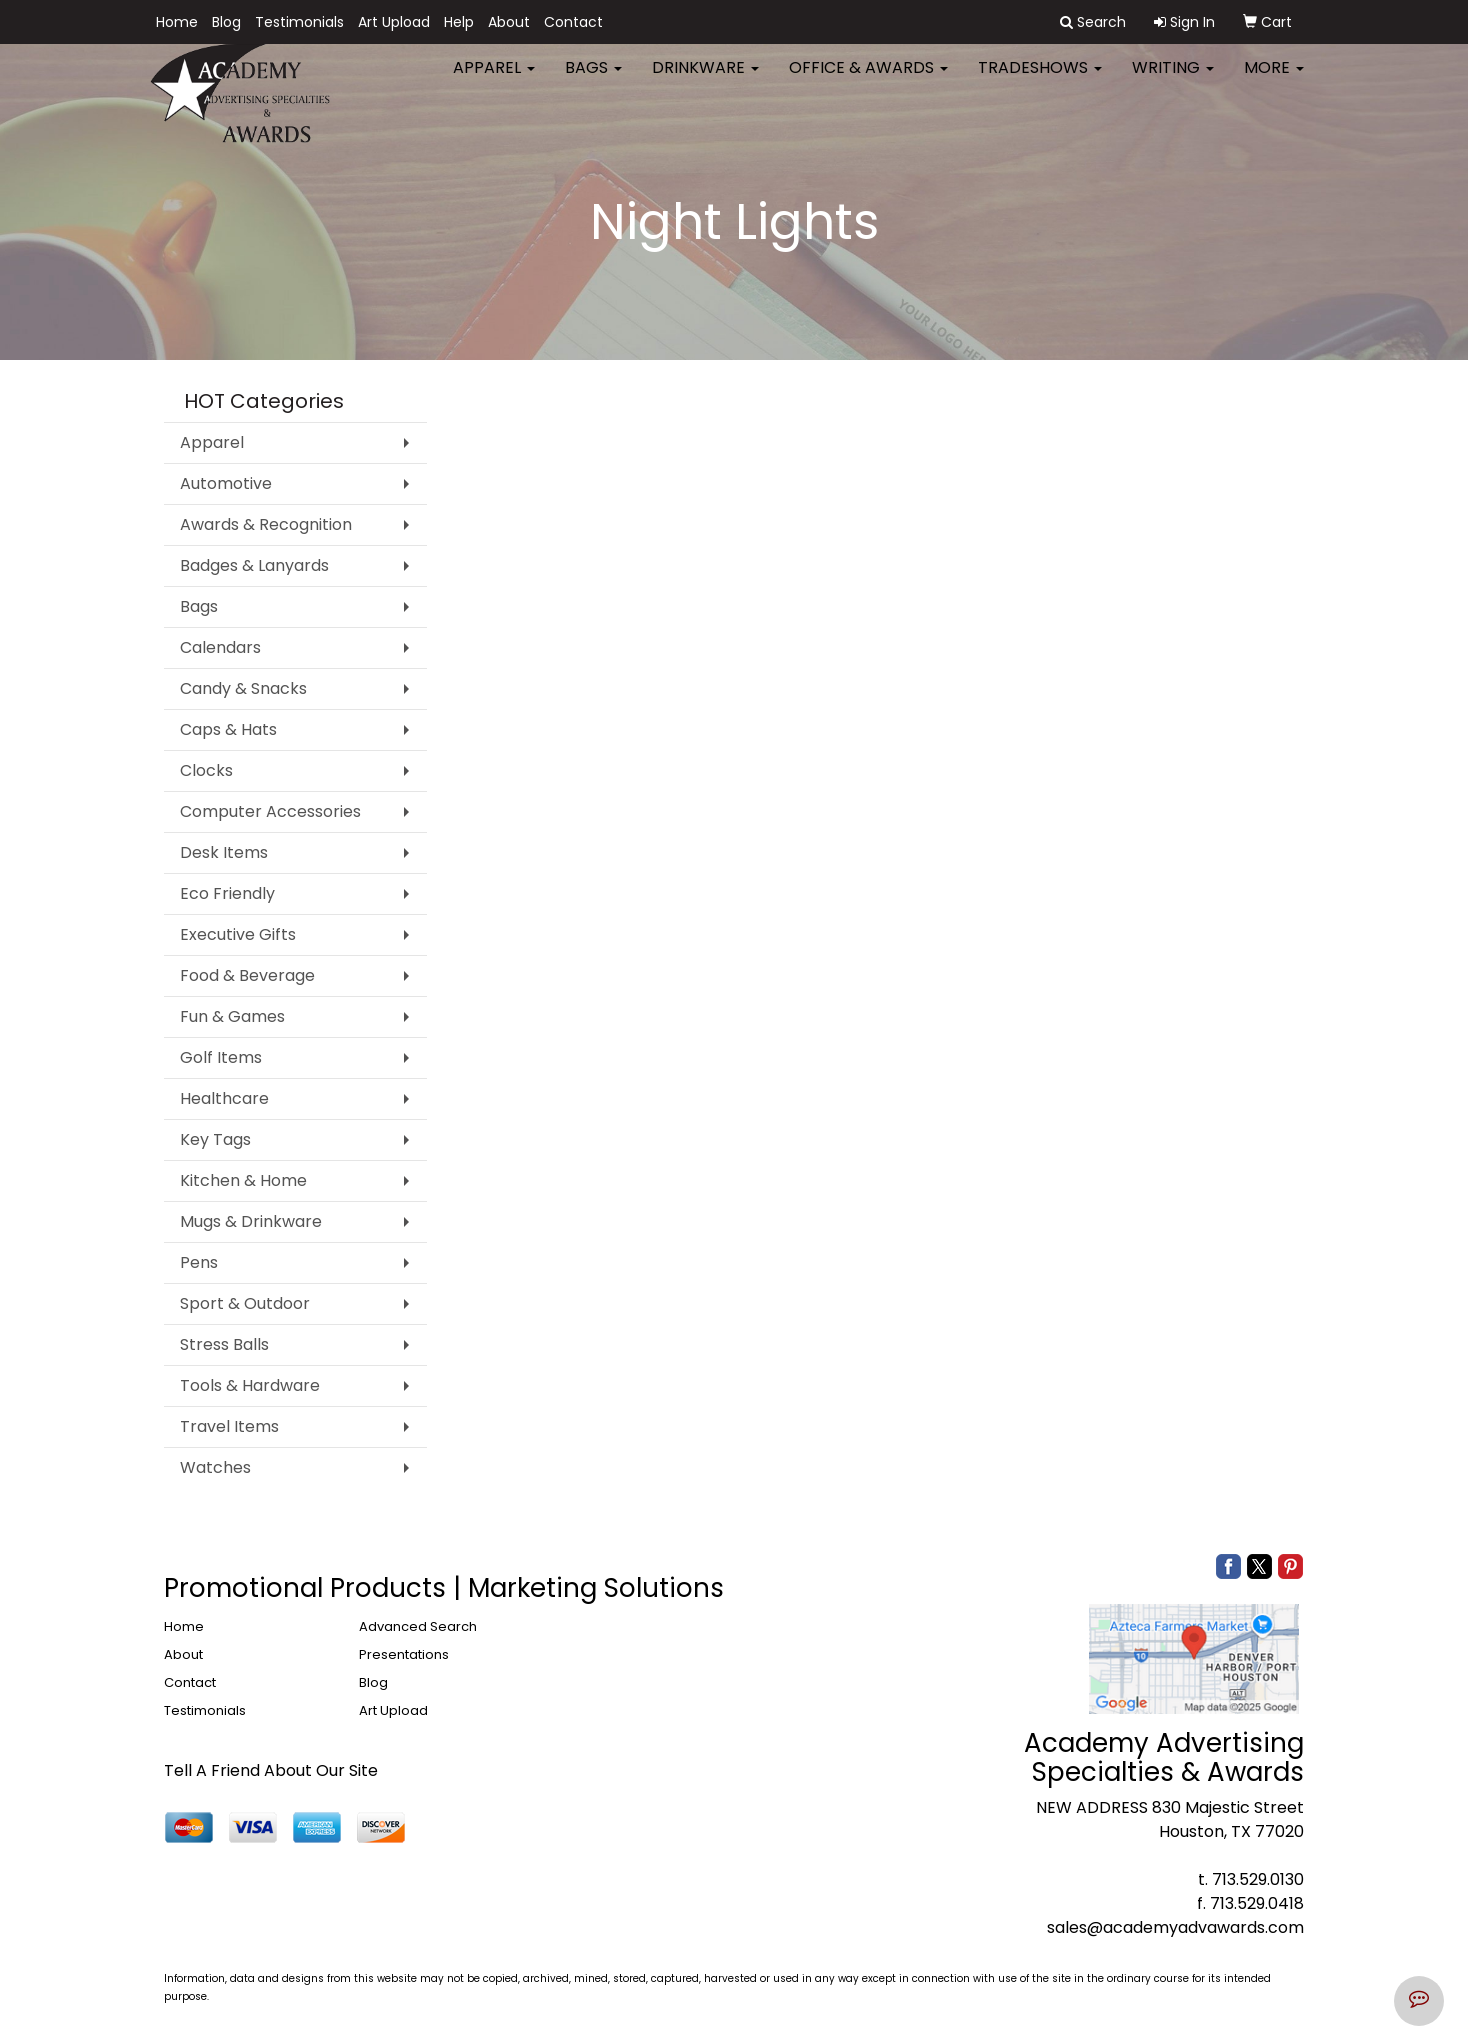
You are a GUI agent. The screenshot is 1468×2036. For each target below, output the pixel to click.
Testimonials (299, 22)
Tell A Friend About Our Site (271, 1770)
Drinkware (705, 79)
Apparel (494, 79)
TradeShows (1040, 79)
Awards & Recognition (266, 524)
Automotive (226, 483)
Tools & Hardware (250, 1385)
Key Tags (215, 1139)
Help (459, 22)
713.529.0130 (1258, 1879)
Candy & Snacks (243, 688)
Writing (1173, 79)
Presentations (404, 1654)
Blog (226, 22)
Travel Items (229, 1426)
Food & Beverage (247, 975)
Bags (593, 79)
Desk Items (224, 852)
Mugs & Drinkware (251, 1221)
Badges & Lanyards (254, 565)
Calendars (220, 647)
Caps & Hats (228, 729)
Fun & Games (232, 1016)
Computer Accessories (270, 811)
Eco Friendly (227, 893)
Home (177, 22)
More (1274, 79)
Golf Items (221, 1057)
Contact (573, 22)
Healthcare (224, 1098)
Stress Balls (224, 1344)
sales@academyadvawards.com (1175, 1927)
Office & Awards (868, 79)
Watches (215, 1467)
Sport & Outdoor (245, 1303)
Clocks (206, 770)
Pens (199, 1262)
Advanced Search (418, 1626)
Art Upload (394, 22)
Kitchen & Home (243, 1180)
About (509, 22)
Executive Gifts (238, 934)
